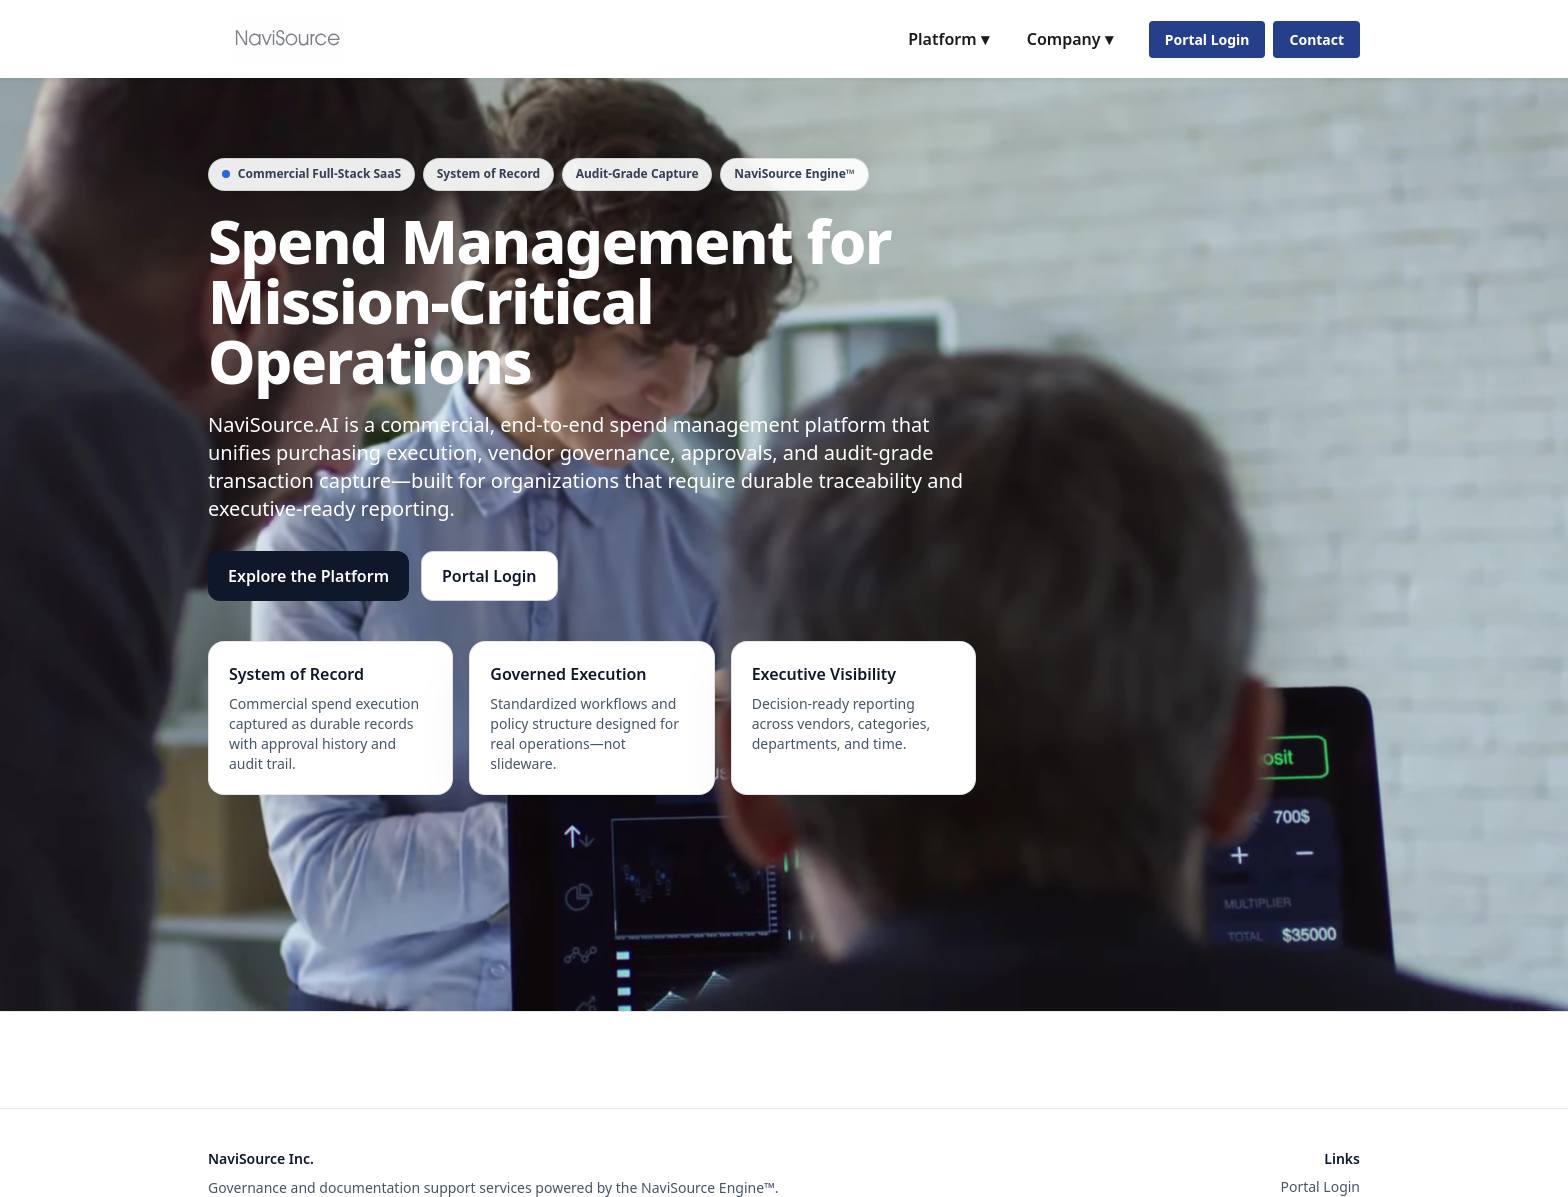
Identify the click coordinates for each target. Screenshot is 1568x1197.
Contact (1316, 39)
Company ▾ (1070, 39)
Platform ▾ (948, 39)
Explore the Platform (308, 576)
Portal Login (1207, 39)
